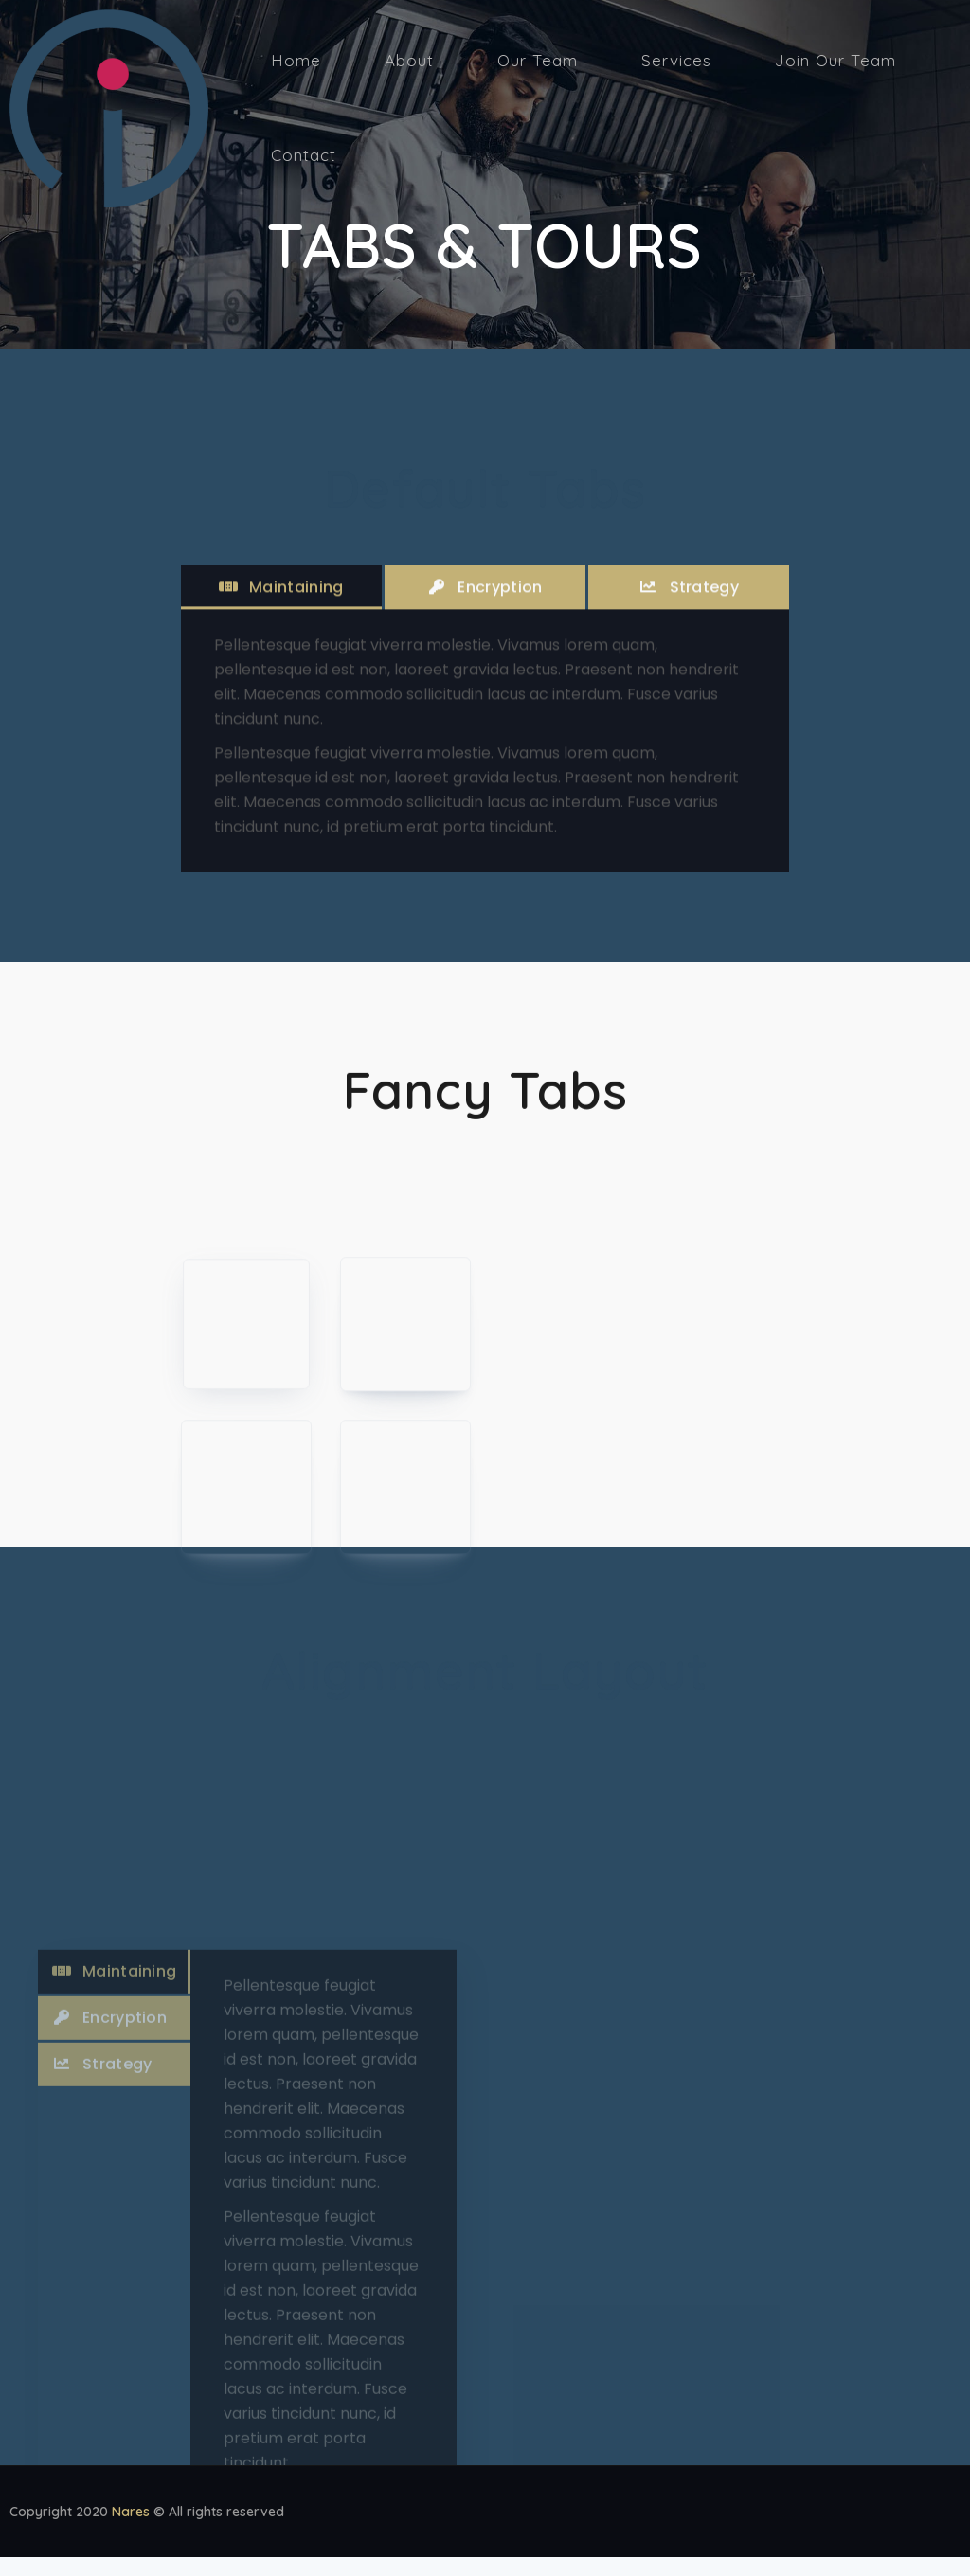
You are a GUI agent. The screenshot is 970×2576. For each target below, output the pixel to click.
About (409, 60)
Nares (131, 2519)
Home (296, 60)
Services (676, 60)
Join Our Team (835, 60)
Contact (303, 155)
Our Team (537, 60)
